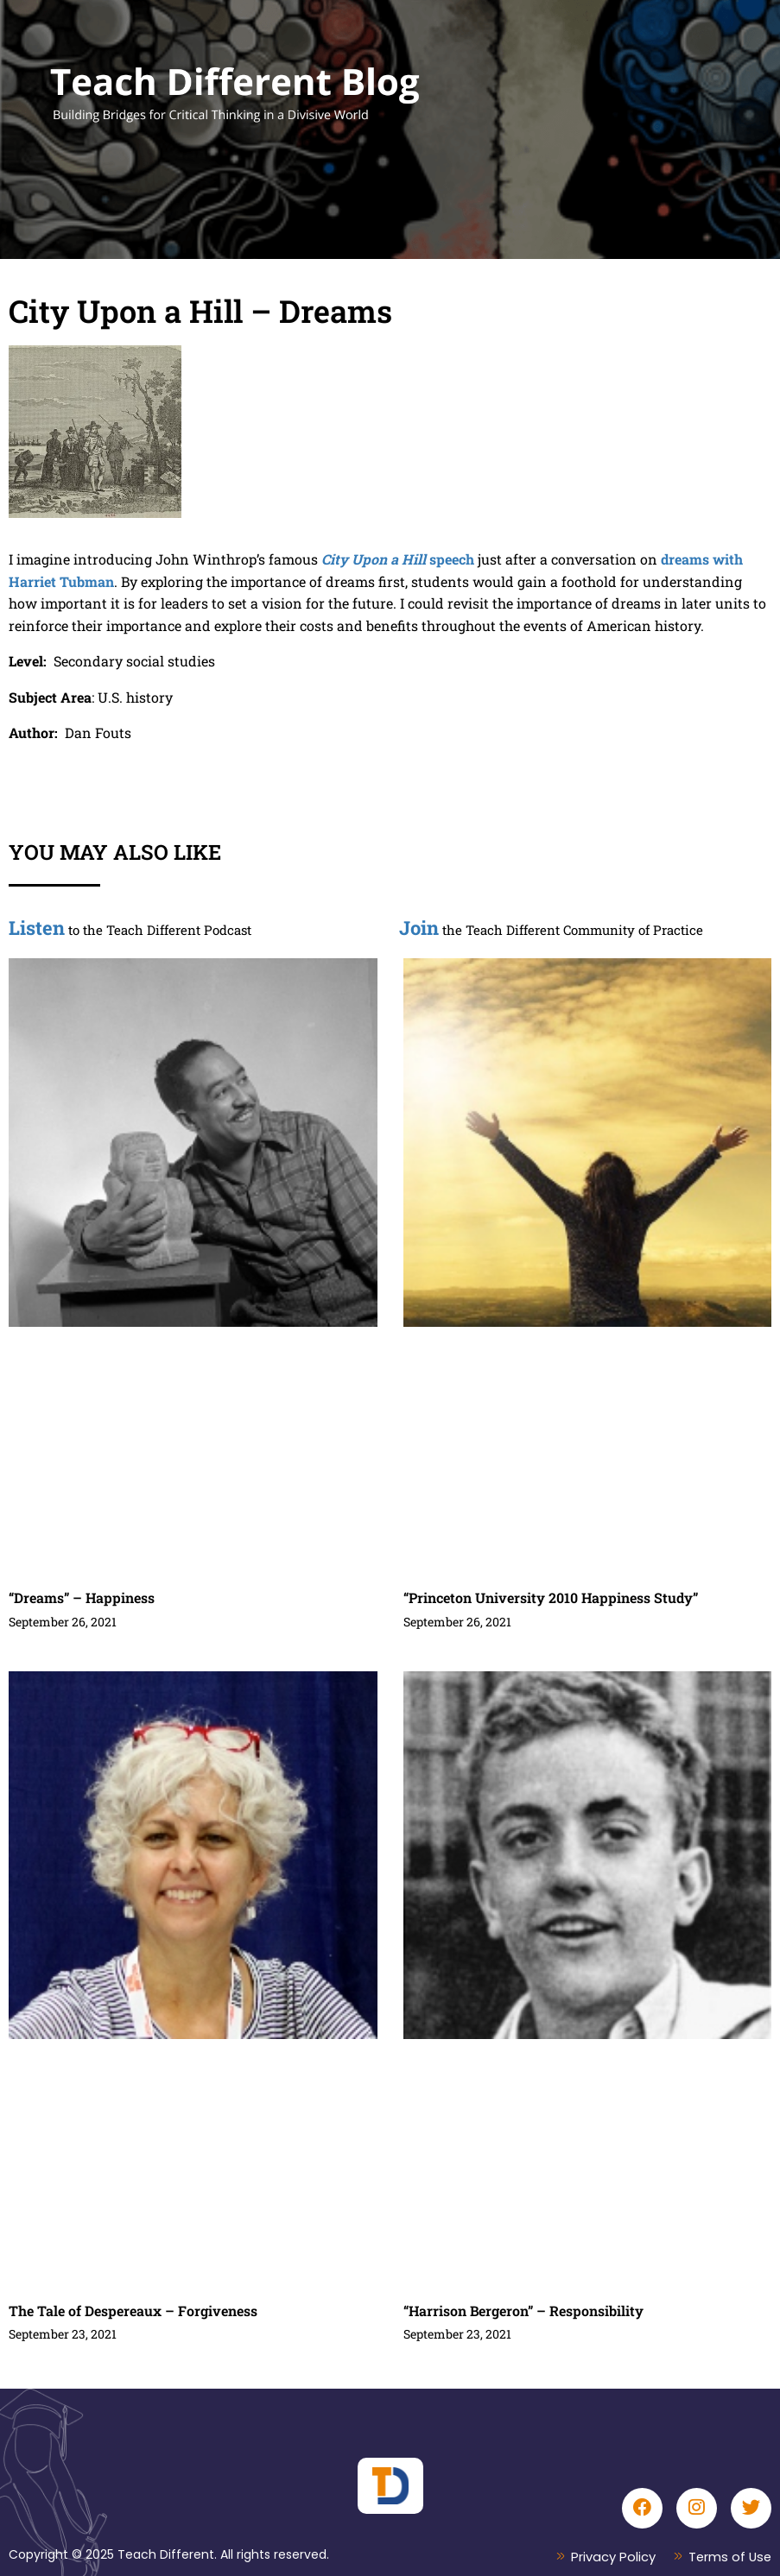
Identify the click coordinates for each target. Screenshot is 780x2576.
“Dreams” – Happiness (82, 1597)
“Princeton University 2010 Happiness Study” (550, 1597)
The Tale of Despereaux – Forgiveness (133, 2310)
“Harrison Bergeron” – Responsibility (523, 2310)
